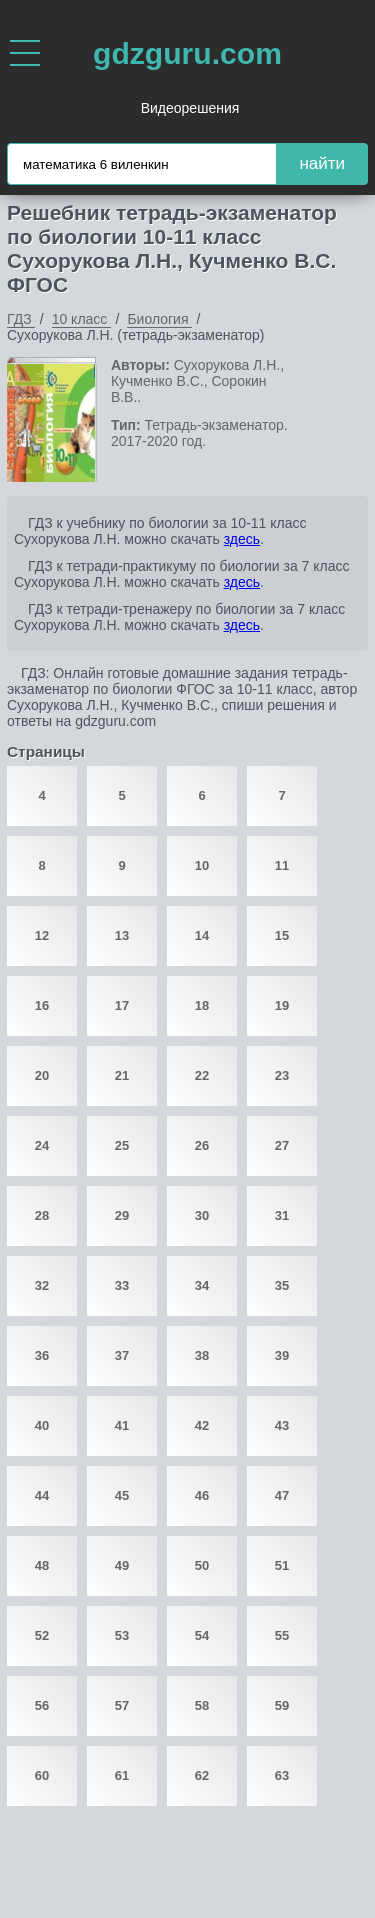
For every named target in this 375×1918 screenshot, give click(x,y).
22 (202, 1075)
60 (42, 1775)
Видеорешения (190, 108)
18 (202, 1005)
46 (202, 1495)
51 (282, 1565)
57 (122, 1705)
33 (122, 1285)
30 (202, 1215)
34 (202, 1285)
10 (202, 865)
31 (282, 1215)
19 (282, 1005)
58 (202, 1705)
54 (202, 1635)
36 (42, 1355)
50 (202, 1565)
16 (42, 1005)
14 (202, 935)
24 (42, 1145)
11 (282, 865)
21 (122, 1075)
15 (282, 935)
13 (122, 935)
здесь (242, 539)
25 (122, 1145)
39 (282, 1355)
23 (282, 1075)
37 (122, 1355)
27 (282, 1145)
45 (122, 1495)
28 (42, 1215)
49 (122, 1565)
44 (42, 1495)
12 (42, 935)
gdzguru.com (187, 53)
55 (282, 1635)
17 (122, 1005)
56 (42, 1705)
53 (122, 1635)
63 (282, 1775)
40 (42, 1425)
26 (202, 1145)
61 (122, 1775)
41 (122, 1425)
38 (202, 1355)
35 (282, 1285)
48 (42, 1565)
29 (122, 1215)
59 (282, 1705)
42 (202, 1425)
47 (282, 1495)
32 (42, 1285)
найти (322, 163)
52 (42, 1635)
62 (202, 1775)
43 (282, 1425)
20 (42, 1075)
